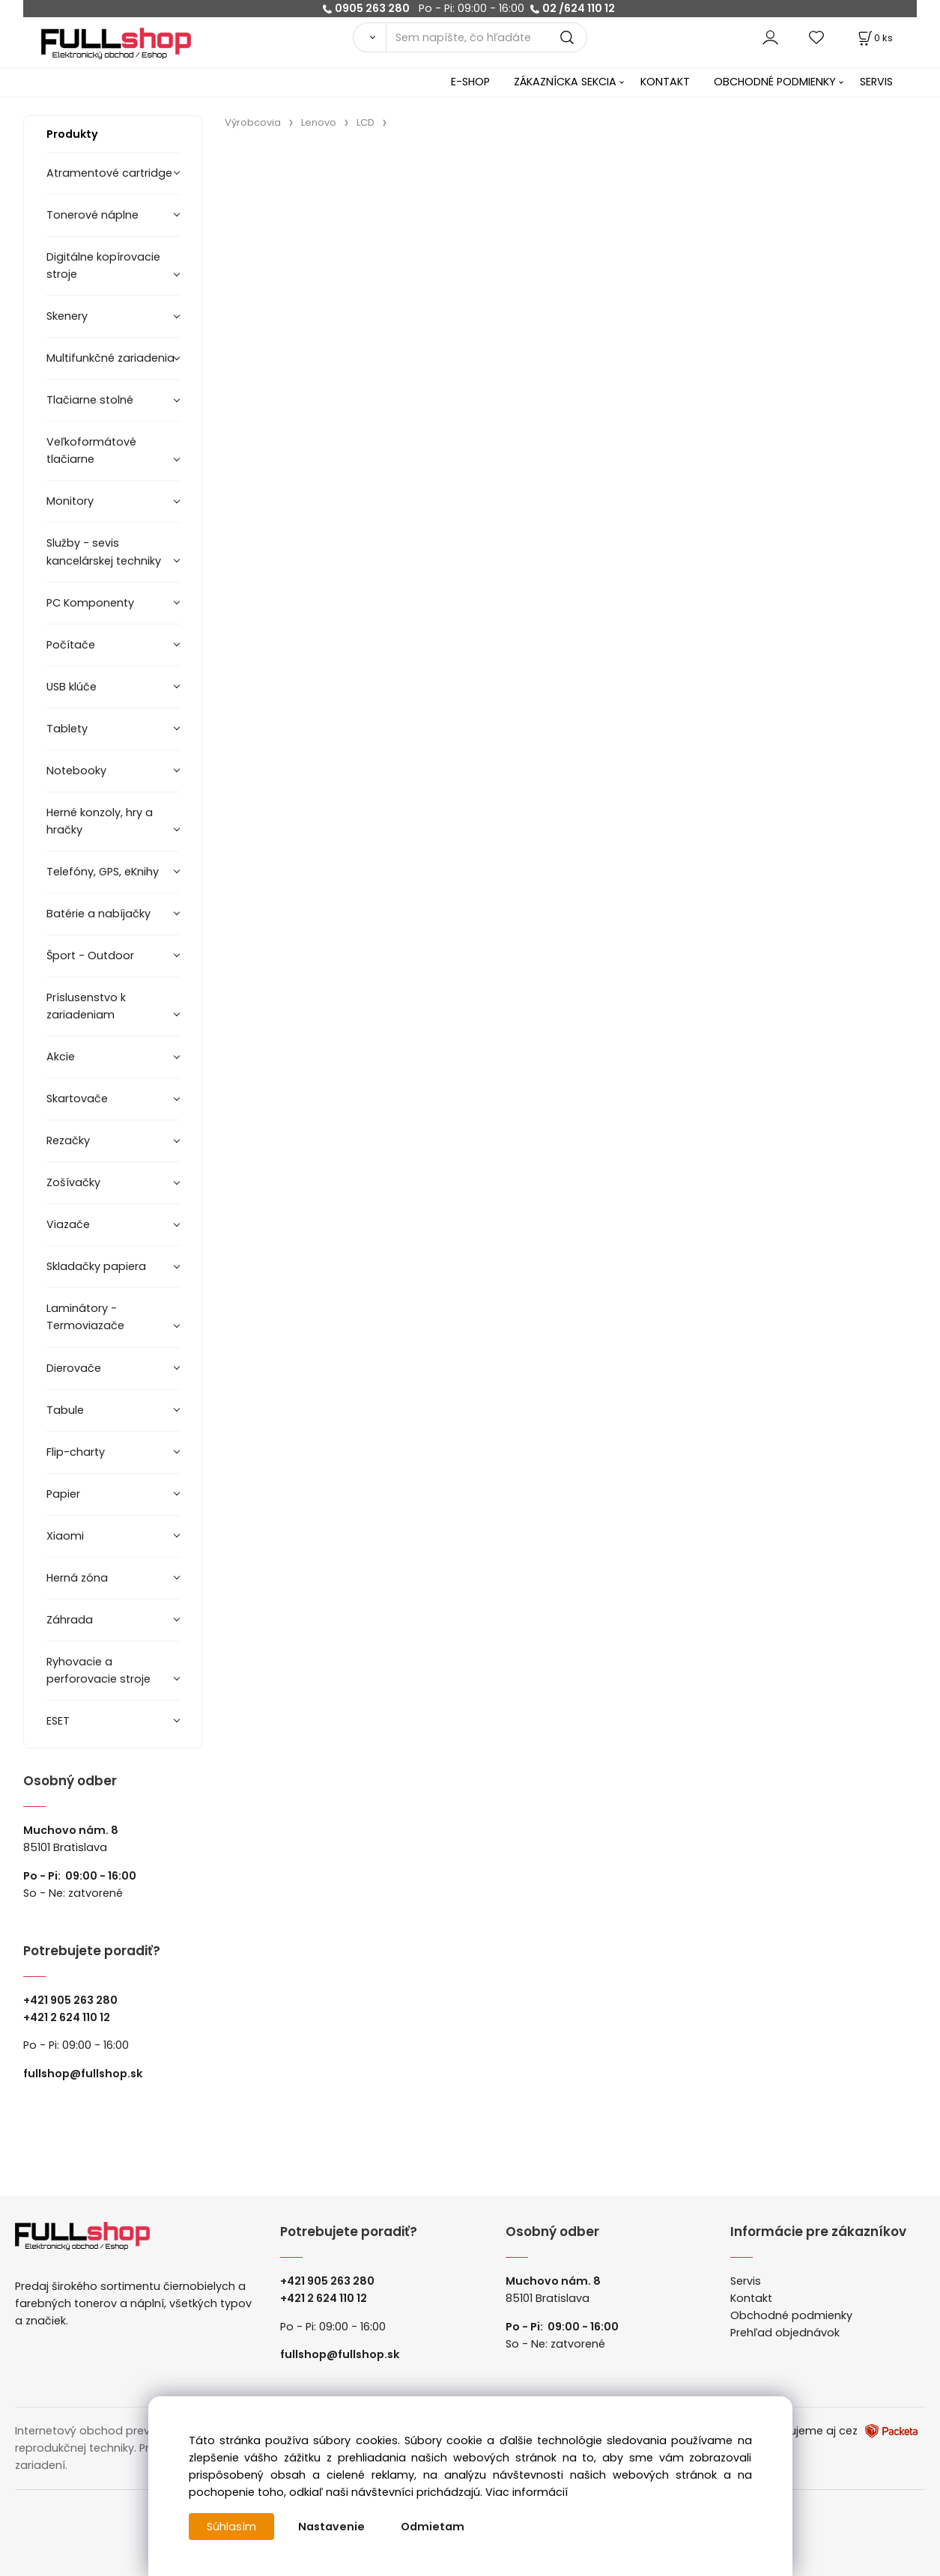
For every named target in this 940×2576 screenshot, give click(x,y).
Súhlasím (231, 2526)
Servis (745, 2280)
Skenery (67, 316)
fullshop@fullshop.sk (82, 2073)
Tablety (67, 728)
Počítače (70, 644)
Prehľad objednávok (785, 2332)
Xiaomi (65, 1535)
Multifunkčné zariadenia (110, 357)
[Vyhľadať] (369, 37)
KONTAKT (665, 81)
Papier (63, 1493)
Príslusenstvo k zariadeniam (86, 1006)
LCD (366, 122)
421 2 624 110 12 (70, 2017)
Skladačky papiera (96, 1266)
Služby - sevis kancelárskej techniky (103, 551)
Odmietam (432, 2526)
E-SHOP (470, 81)
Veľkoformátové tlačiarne (91, 450)
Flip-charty (75, 1452)
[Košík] (874, 38)
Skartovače (77, 1098)
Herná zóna (77, 1577)
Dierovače (73, 1368)
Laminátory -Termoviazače (85, 1317)
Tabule (65, 1410)
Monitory (70, 500)
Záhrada (69, 1619)
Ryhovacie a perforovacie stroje (98, 1670)
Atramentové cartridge (109, 172)
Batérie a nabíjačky (98, 913)
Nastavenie (331, 2526)
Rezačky (68, 1140)
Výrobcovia (253, 122)
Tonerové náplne (92, 214)
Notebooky (76, 770)
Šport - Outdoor (90, 955)
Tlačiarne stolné (89, 399)
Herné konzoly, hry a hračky (99, 821)
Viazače (68, 1224)
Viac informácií (526, 2492)
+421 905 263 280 (70, 2000)
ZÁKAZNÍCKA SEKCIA (565, 81)
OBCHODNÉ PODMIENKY (775, 81)
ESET (58, 1720)
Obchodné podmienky (791, 2315)
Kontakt (751, 2298)
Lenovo (318, 122)
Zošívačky (73, 1182)
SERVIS (876, 81)
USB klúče (71, 686)
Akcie (60, 1056)
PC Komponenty (90, 602)
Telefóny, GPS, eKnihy (102, 871)
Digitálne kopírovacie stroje (103, 265)
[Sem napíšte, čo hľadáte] (487, 37)
